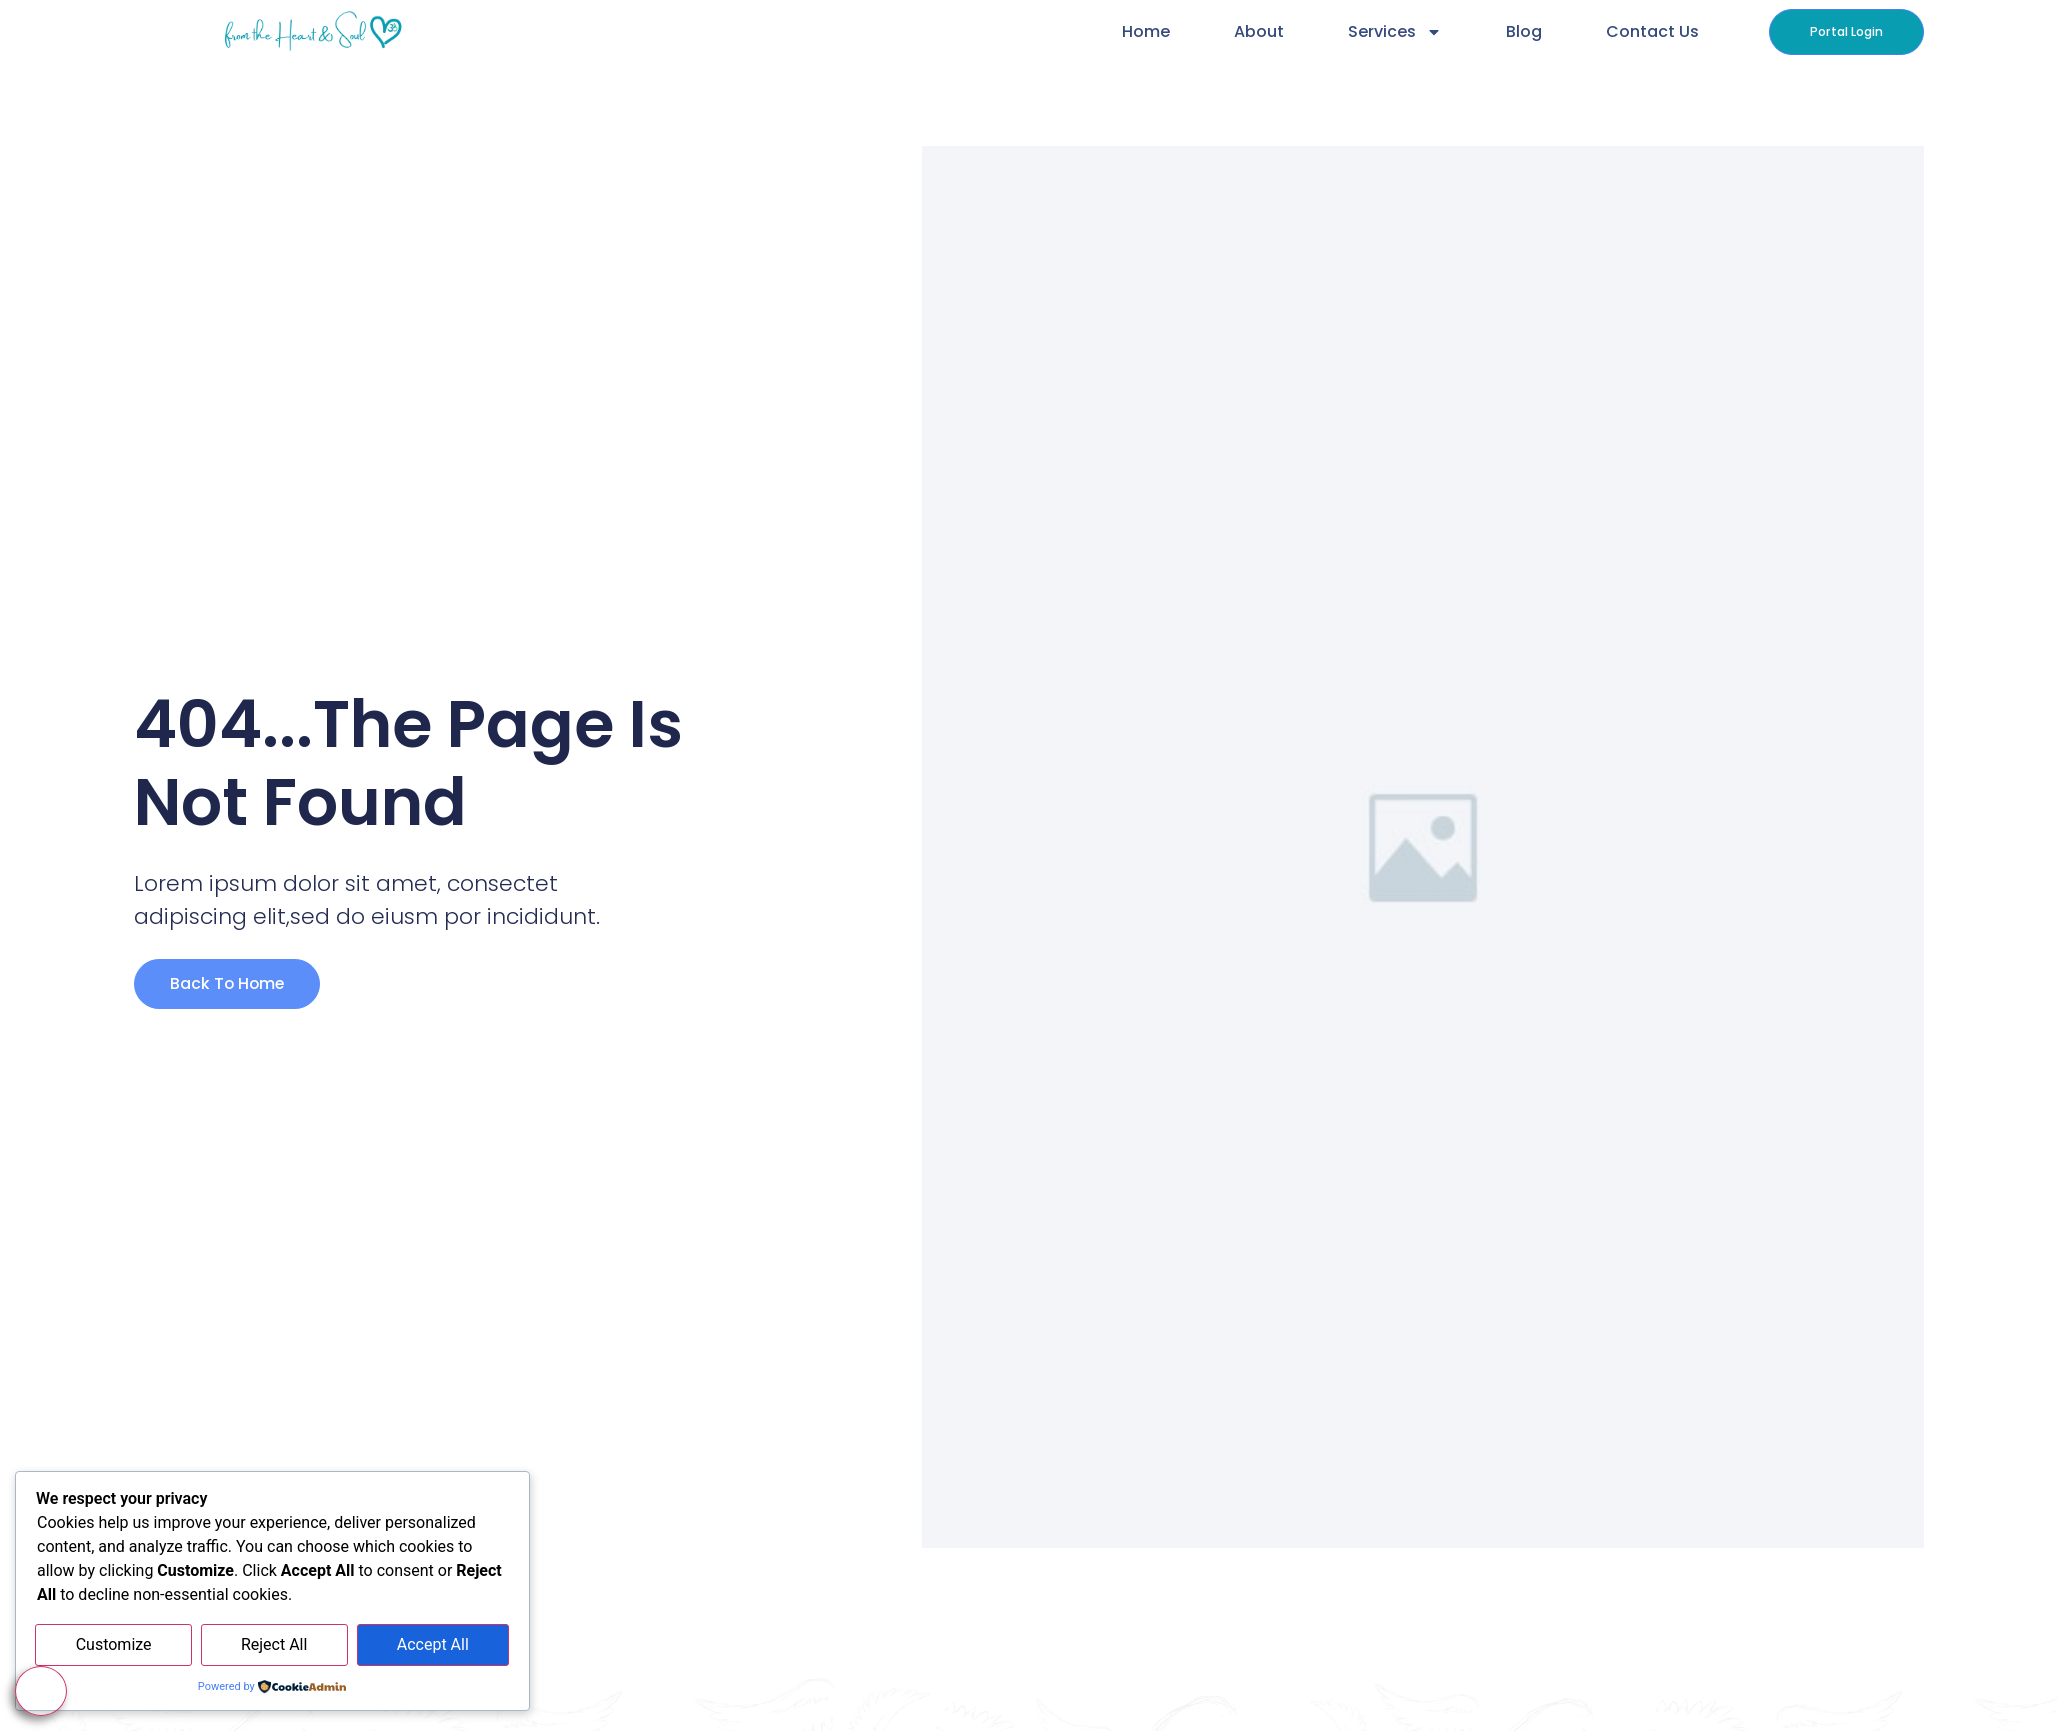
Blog (1522, 31)
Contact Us (1650, 31)
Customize (114, 1645)
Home (1144, 31)
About (1257, 31)
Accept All (433, 1645)
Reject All (274, 1645)
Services (1393, 32)
